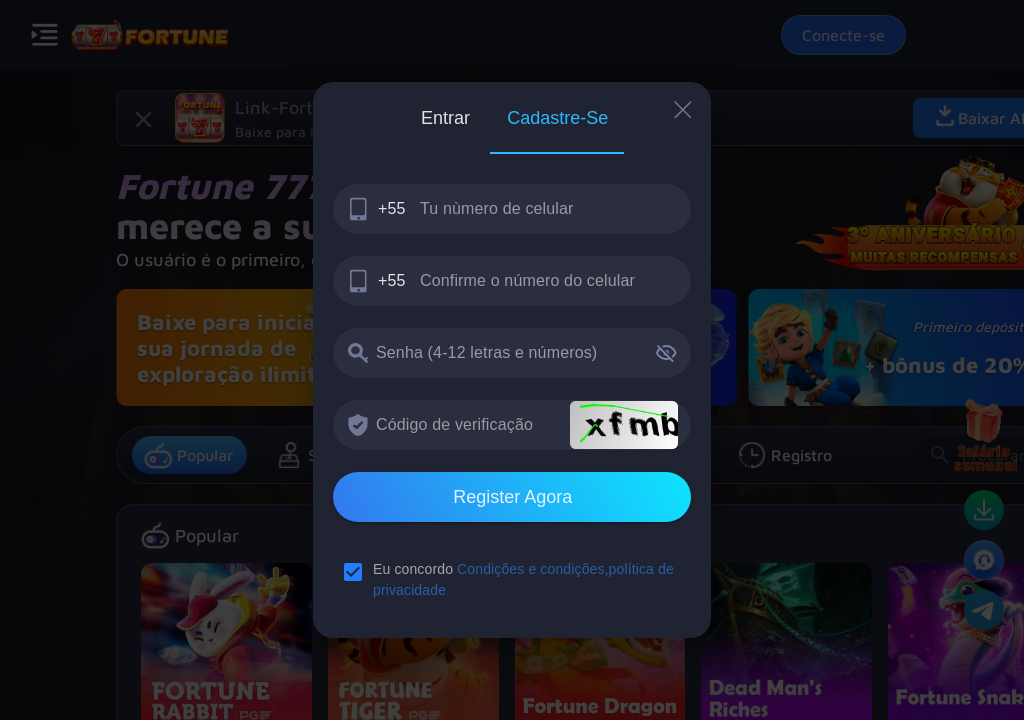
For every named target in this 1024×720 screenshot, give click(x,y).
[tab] (445, 118)
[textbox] (512, 209)
